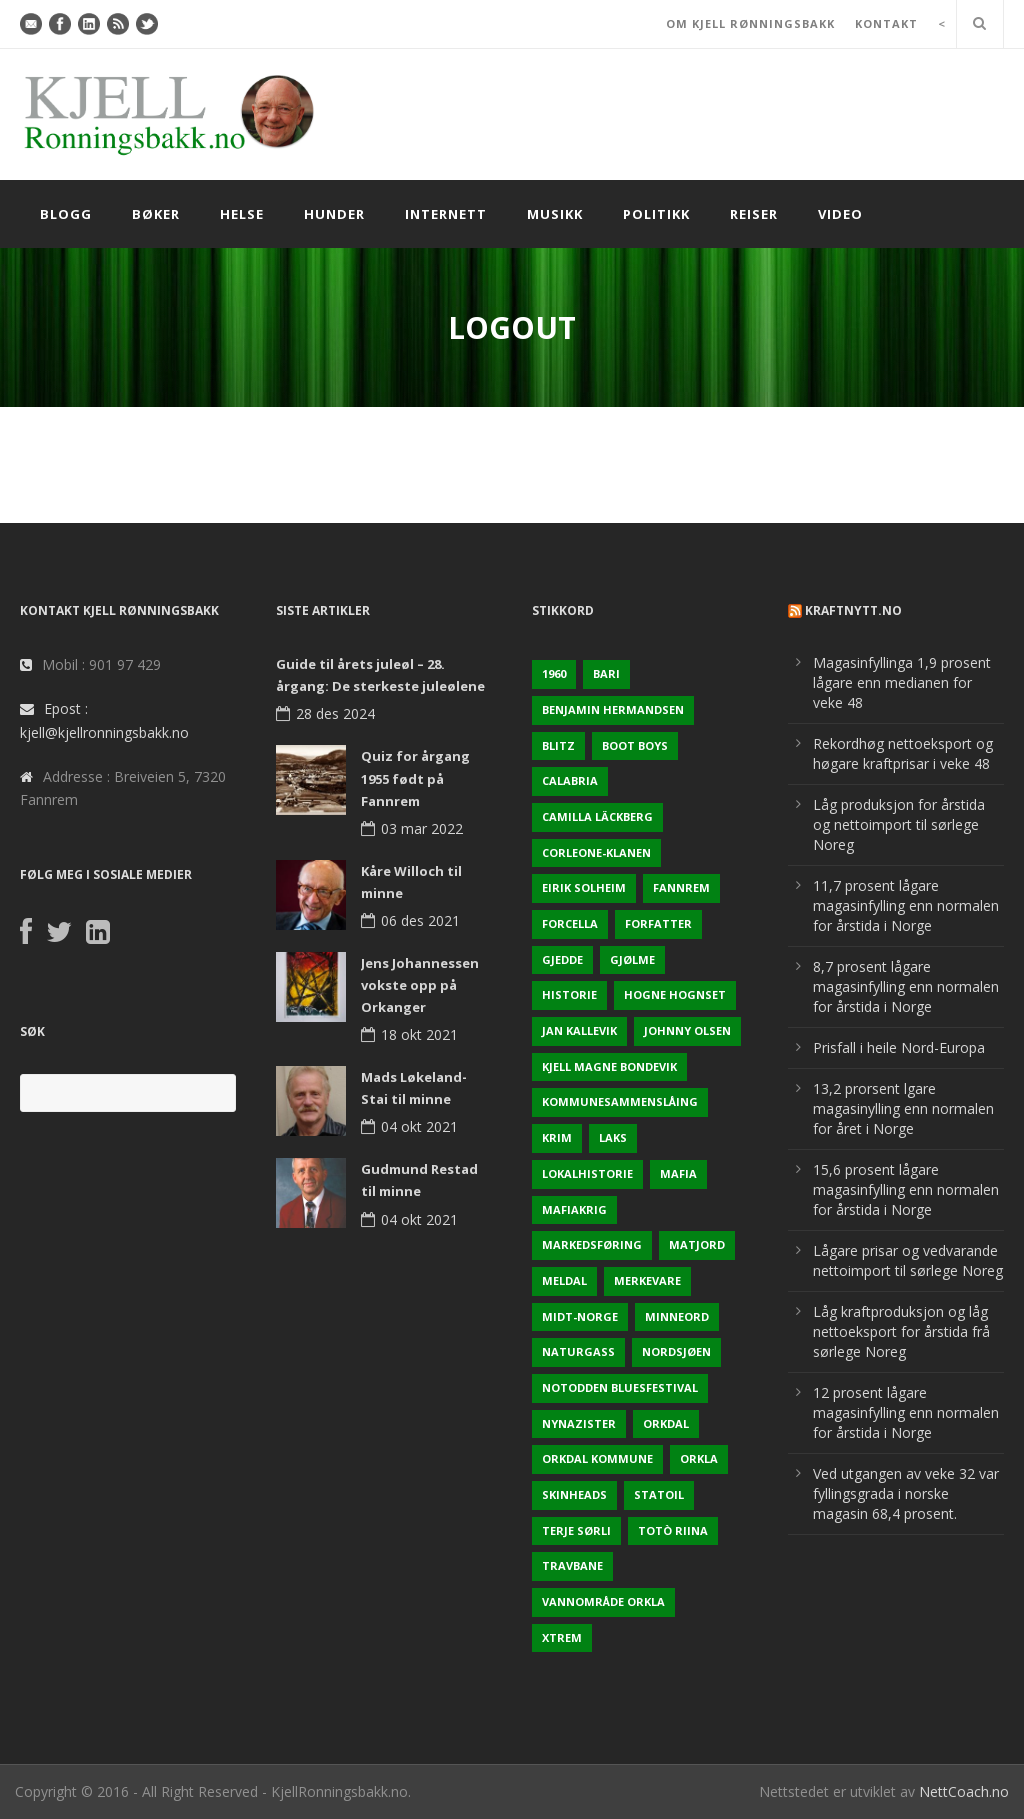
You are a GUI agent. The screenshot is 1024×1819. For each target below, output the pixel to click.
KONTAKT (886, 23)
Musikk (555, 214)
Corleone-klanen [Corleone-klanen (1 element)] (596, 852)
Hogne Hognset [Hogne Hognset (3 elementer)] (675, 994)
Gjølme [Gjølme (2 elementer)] (632, 959)
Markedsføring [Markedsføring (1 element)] (592, 1244)
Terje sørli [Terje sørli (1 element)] (576, 1530)
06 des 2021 (420, 920)
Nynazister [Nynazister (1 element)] (579, 1423)
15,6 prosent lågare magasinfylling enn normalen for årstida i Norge (906, 1189)
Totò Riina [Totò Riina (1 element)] (673, 1530)
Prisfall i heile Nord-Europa (899, 1047)
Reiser (754, 214)
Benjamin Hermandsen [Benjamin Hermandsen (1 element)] (613, 709)
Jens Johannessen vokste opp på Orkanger (420, 985)
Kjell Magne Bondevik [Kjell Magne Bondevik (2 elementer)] (609, 1066)
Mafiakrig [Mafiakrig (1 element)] (574, 1209)
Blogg (66, 214)
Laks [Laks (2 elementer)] (613, 1137)
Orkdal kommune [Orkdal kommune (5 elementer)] (597, 1458)
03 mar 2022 (422, 828)
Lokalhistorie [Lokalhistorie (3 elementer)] (587, 1173)
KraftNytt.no (853, 610)
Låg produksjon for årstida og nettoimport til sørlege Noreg (899, 824)
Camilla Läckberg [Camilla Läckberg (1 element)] (597, 816)
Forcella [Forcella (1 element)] (570, 923)
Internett (446, 214)
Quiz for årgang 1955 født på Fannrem (415, 778)
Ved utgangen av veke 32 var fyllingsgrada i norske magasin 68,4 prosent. (906, 1493)
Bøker (156, 214)
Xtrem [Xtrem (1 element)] (562, 1637)
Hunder (334, 214)
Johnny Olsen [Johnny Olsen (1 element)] (687, 1030)
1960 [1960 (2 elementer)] (554, 673)
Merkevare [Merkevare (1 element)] (647, 1280)
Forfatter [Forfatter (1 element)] (658, 923)
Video (840, 214)
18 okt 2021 (419, 1034)
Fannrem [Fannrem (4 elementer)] (681, 887)
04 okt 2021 (419, 1126)
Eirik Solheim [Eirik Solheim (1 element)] (584, 887)
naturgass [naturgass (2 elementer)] (578, 1351)
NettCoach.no (964, 1791)
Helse (242, 214)
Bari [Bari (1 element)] (606, 673)
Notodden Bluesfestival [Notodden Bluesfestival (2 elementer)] (620, 1387)
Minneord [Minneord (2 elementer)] (677, 1316)
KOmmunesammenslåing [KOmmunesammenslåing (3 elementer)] (620, 1101)
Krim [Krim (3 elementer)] (557, 1137)
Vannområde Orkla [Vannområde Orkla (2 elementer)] (603, 1601)
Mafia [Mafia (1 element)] (678, 1173)
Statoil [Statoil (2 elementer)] (659, 1494)
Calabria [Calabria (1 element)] (570, 780)
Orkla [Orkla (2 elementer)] (699, 1458)
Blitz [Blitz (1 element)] (558, 745)
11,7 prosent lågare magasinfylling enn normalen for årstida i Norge (906, 905)
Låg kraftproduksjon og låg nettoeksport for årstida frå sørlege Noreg (901, 1331)
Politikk (656, 214)
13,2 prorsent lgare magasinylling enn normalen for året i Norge (903, 1108)
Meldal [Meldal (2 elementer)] (564, 1280)
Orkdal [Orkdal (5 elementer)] (666, 1423)
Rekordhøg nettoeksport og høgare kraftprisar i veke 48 (903, 753)
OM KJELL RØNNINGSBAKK (750, 23)
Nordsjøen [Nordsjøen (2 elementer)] (676, 1351)
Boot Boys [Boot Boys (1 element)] (635, 745)
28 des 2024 (335, 713)
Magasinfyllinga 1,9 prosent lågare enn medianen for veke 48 (902, 682)
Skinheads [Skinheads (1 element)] (574, 1494)
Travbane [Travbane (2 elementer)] (572, 1565)
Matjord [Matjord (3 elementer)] (697, 1244)
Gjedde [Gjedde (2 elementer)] (562, 959)
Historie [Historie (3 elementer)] (569, 994)
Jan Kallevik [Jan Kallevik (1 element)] (579, 1030)
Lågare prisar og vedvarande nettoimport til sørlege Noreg (908, 1260)
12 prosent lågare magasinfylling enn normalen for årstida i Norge (906, 1412)
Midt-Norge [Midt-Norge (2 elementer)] (580, 1316)
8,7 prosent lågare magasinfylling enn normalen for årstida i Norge (906, 986)
